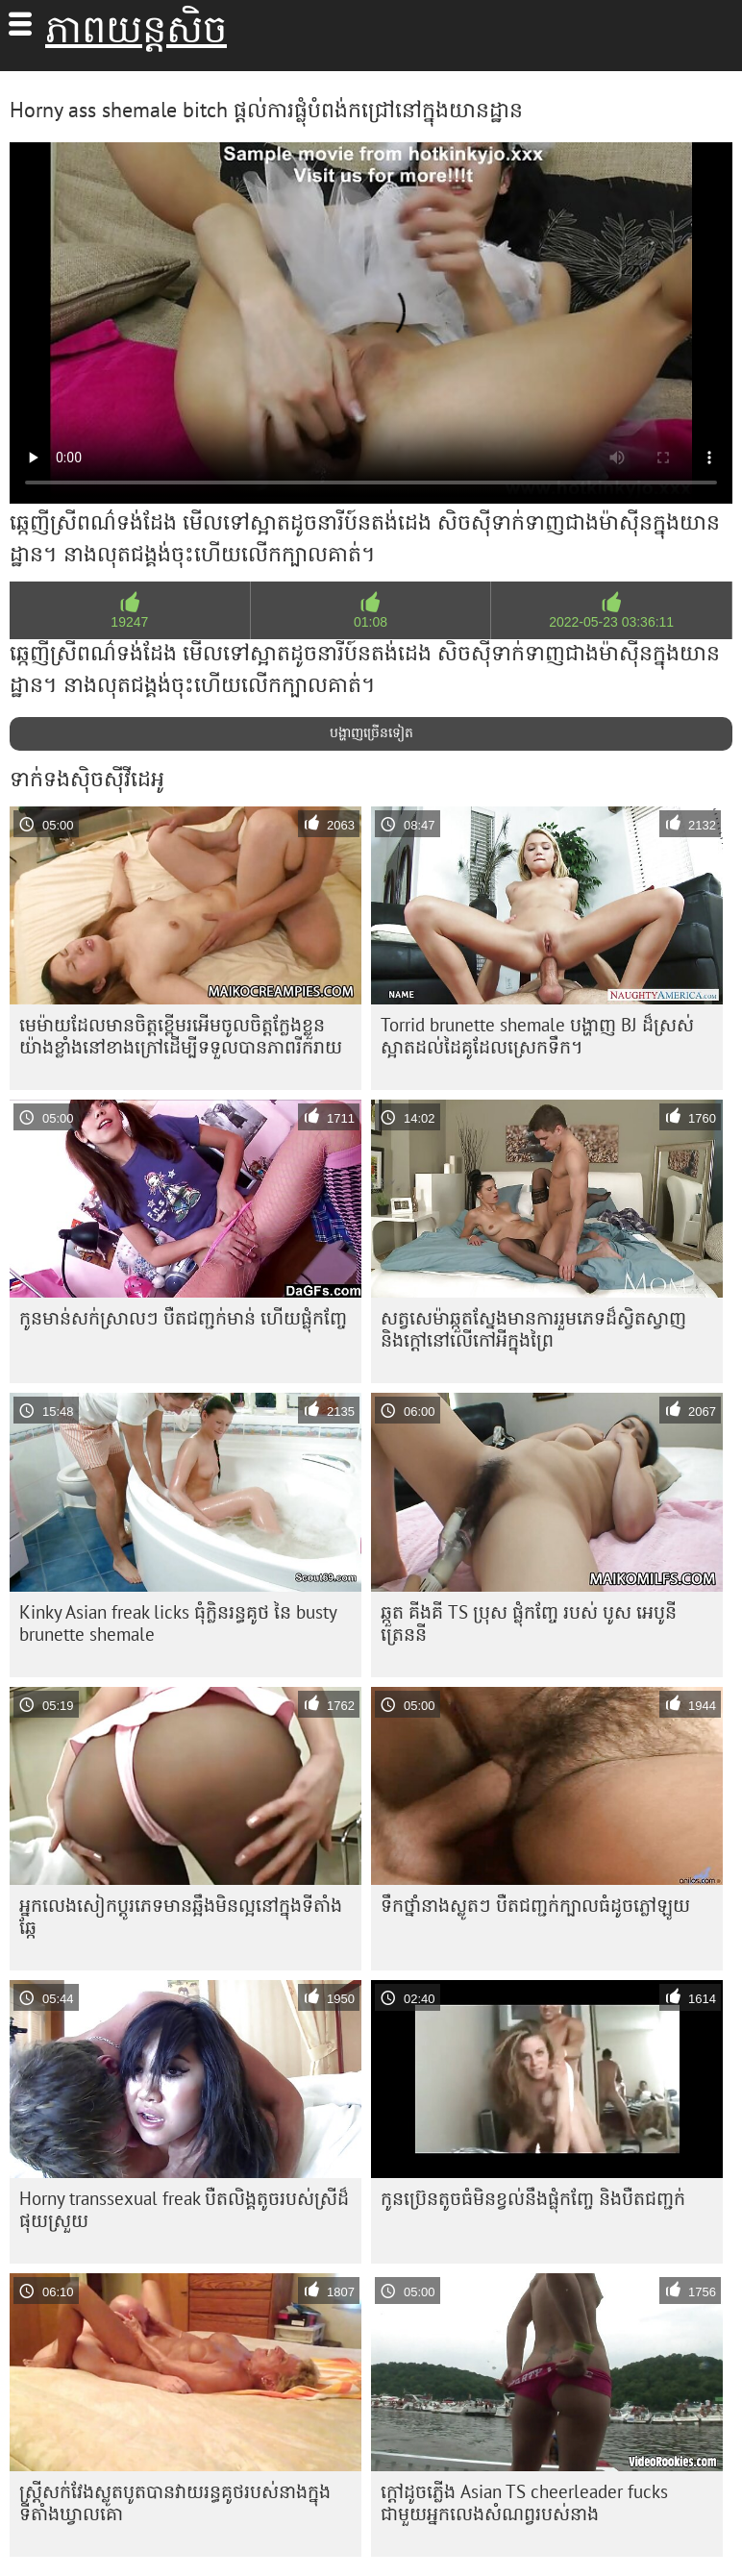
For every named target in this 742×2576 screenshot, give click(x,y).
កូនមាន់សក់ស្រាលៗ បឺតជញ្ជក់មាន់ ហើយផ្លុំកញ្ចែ (183, 1317)
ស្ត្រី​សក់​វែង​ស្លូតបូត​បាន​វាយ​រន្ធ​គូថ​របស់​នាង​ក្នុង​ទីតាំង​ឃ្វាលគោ (175, 2502)
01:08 (370, 622)
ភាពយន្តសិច (136, 29)
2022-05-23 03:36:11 (611, 622)
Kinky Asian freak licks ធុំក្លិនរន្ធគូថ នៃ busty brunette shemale (178, 1623)
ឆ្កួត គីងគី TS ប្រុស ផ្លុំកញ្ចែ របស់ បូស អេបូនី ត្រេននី (529, 1623)
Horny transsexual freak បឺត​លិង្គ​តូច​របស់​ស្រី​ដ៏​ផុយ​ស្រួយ (184, 2209)
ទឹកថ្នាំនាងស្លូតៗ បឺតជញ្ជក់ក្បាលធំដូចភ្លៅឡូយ (535, 1905)
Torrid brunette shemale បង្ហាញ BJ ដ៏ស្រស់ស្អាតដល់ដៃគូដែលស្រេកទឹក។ (537, 1035)
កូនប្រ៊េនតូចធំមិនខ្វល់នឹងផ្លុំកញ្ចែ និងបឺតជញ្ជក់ (533, 2198)
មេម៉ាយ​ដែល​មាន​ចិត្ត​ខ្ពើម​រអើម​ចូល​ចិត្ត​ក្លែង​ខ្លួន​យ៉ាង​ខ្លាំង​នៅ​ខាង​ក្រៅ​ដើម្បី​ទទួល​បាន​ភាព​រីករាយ (180, 1035)
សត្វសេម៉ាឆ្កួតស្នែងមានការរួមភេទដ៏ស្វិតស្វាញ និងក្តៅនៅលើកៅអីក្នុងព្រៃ (533, 1328)
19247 (129, 622)
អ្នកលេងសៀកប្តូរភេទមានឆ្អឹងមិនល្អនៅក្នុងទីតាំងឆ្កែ (180, 1916)
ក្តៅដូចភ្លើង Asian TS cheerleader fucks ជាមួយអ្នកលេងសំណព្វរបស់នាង (524, 2502)
